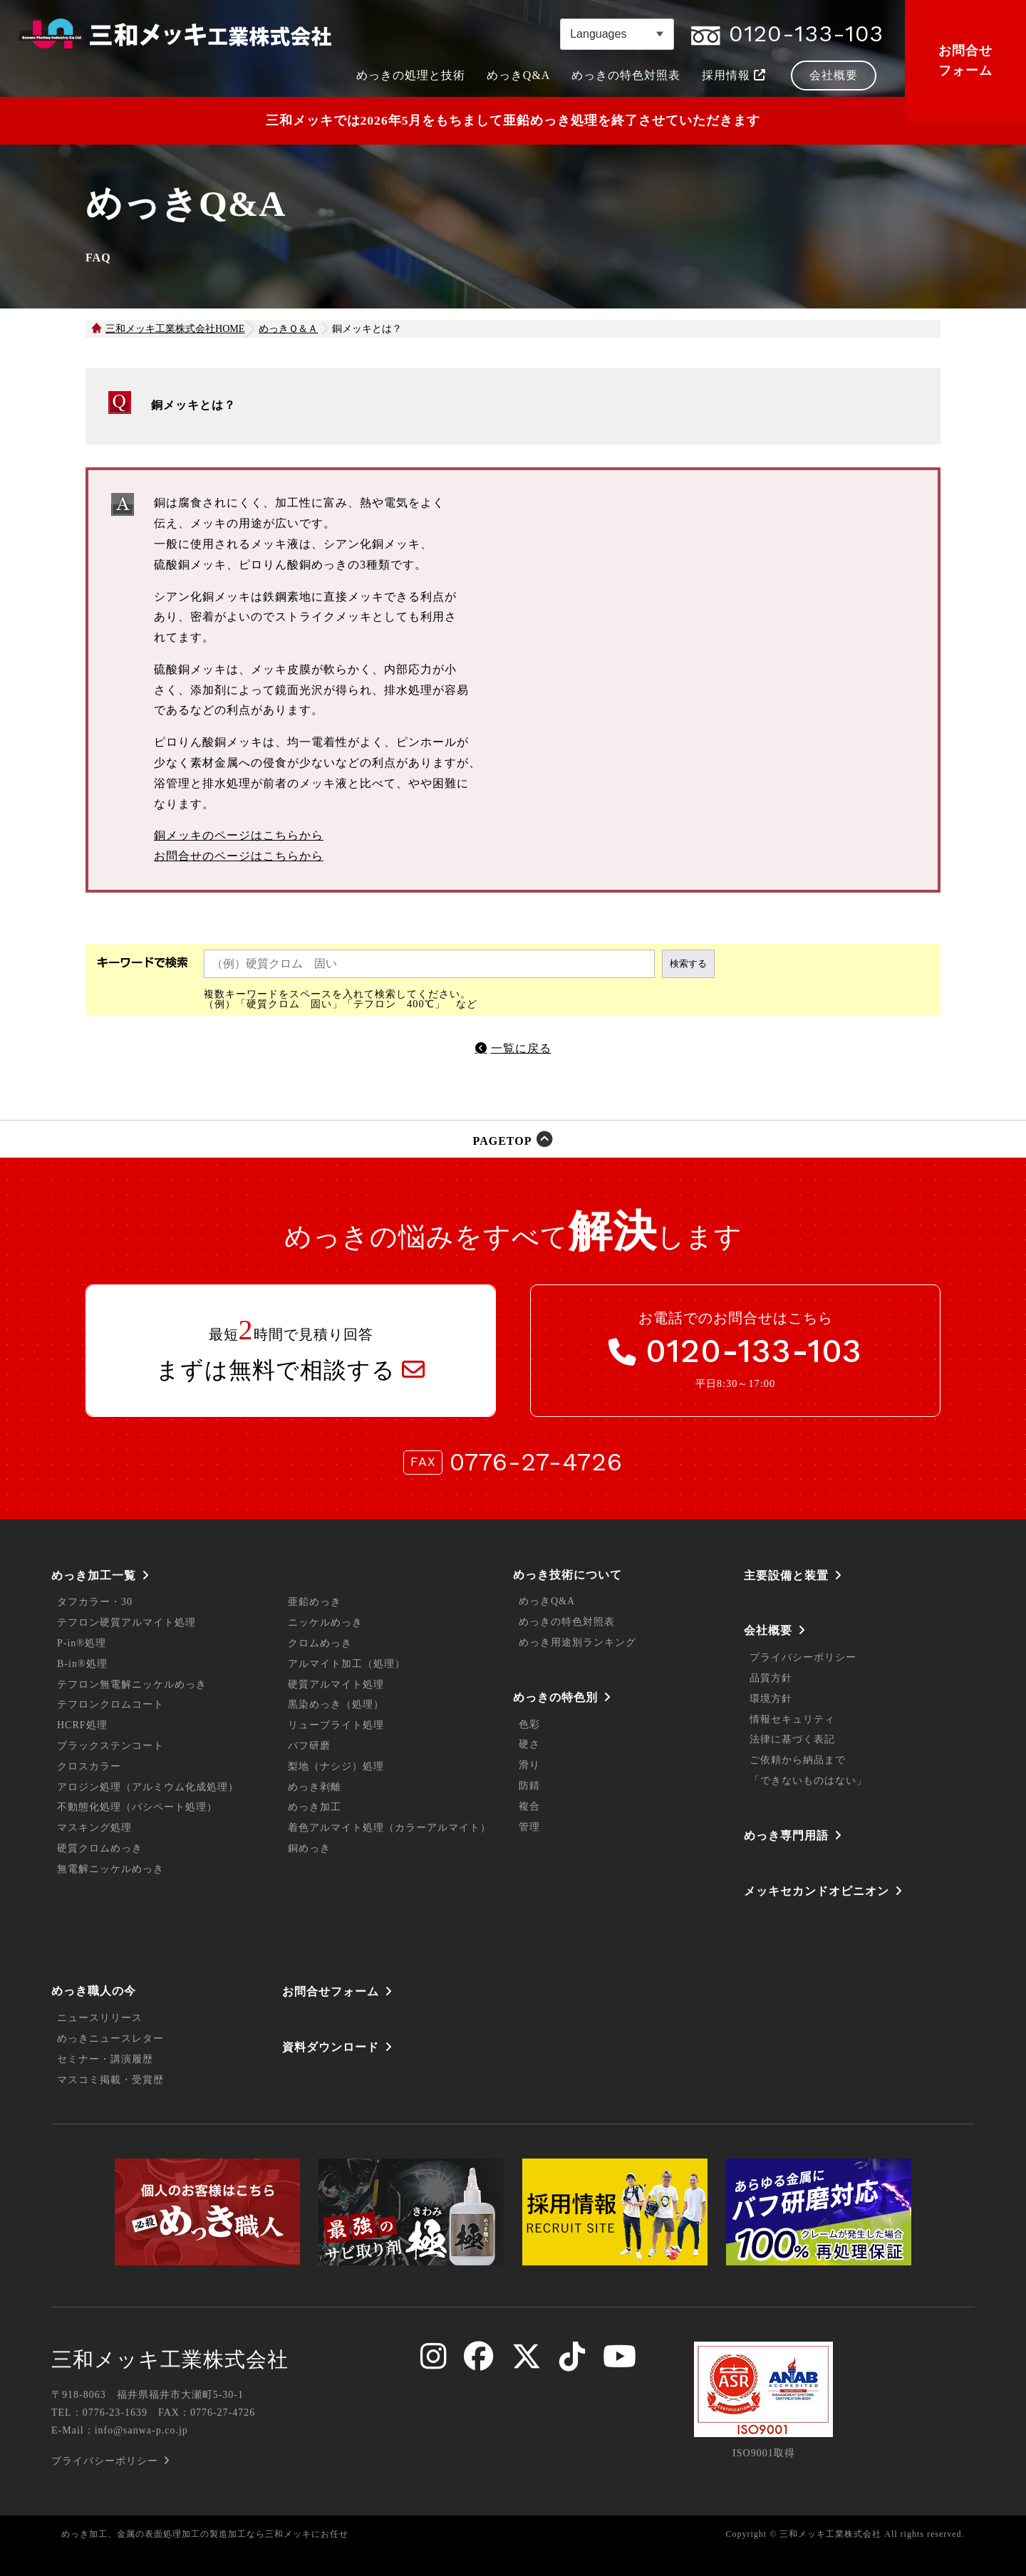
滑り (529, 1765)
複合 (529, 1806)
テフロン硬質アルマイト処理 (126, 1622)
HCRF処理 (82, 1725)
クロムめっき (320, 1643)
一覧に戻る (521, 1048)
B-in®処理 (82, 1663)
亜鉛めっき (314, 1601)
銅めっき (309, 1848)
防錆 (529, 1785)
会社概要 (768, 1630)
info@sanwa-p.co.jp (141, 2430)
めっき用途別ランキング (577, 1642)
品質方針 (771, 1678)
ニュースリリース (99, 2017)
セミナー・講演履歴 (105, 2059)
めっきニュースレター (110, 2038)
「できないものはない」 (808, 1780)
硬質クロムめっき (99, 1848)
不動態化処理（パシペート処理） (137, 1807)
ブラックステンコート (110, 1745)
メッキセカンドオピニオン (816, 1891)
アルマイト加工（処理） (346, 1663)
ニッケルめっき (325, 1622)
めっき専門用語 (786, 1835)
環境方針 (771, 1698)
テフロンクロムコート (110, 1704)
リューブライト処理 (336, 1725)
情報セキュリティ (792, 1719)
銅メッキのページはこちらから (238, 835)
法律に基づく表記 (792, 1739)
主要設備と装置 (786, 1575)
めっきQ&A (547, 1601)
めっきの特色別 (555, 1697)
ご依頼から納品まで (798, 1760)
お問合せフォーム (965, 60)
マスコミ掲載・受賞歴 (110, 2079)
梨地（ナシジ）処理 (336, 1766)
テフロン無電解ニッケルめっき (132, 1684)
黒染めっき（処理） (336, 1704)
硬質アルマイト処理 (336, 1684)
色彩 (529, 1724)
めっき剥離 (314, 1787)
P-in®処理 (81, 1643)
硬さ (529, 1744)
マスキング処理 (94, 1827)
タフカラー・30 (95, 1601)
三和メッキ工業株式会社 (170, 2359)
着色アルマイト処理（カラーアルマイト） (389, 1827)
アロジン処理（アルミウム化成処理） (148, 1787)
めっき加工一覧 (93, 1575)
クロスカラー (89, 1766)
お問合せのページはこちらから (238, 856)
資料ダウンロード (330, 2047)
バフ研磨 (309, 1745)
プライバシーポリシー (803, 1657)
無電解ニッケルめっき (110, 1869)
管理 (529, 1827)
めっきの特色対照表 (567, 1621)
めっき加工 (314, 1807)
